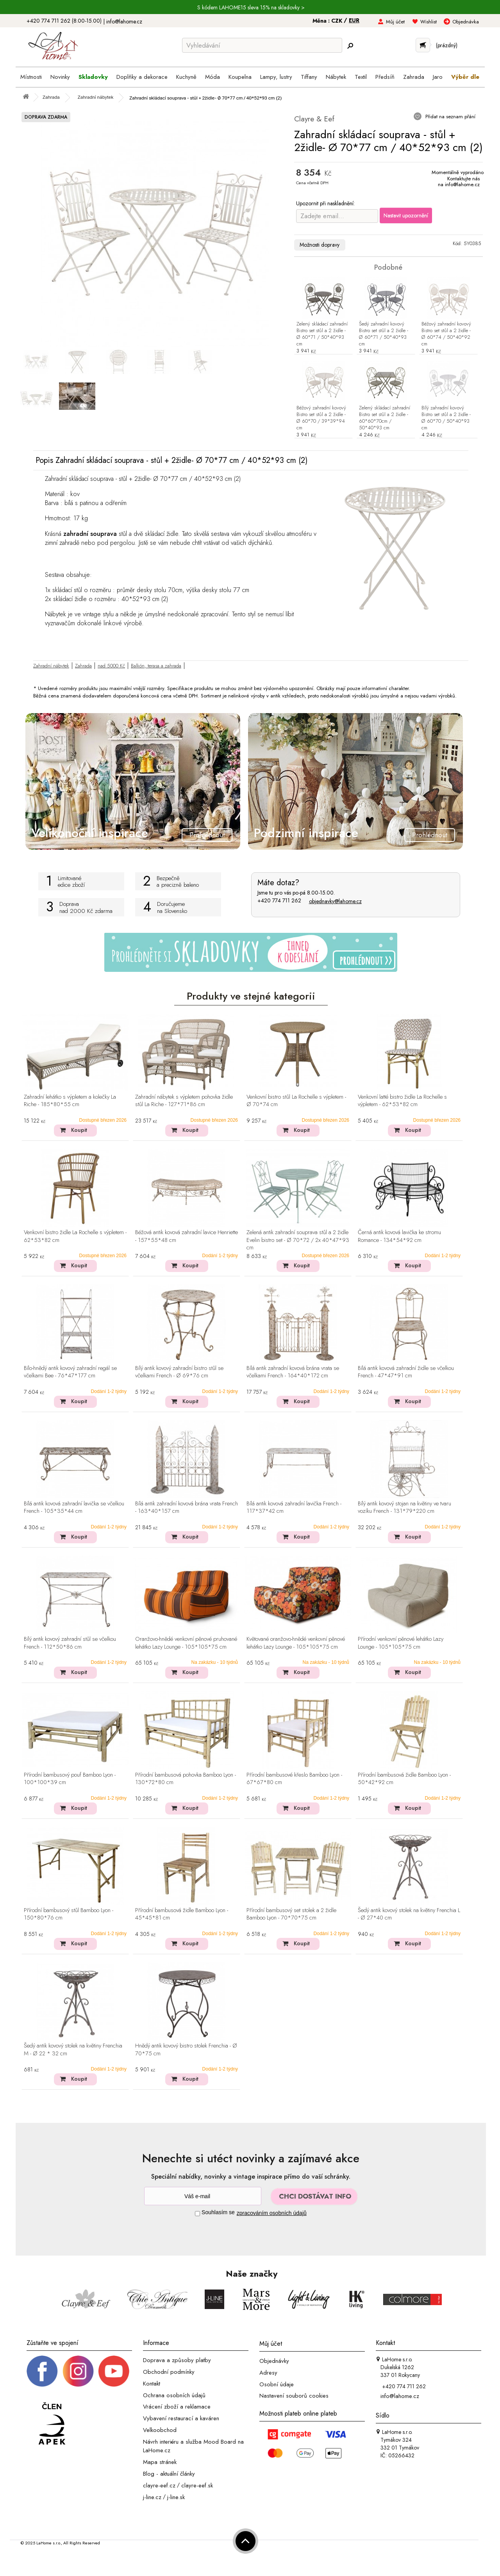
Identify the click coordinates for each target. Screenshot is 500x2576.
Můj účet (395, 21)
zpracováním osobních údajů (272, 2213)
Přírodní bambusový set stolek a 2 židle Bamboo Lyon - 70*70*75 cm (291, 1914)
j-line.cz (152, 2496)
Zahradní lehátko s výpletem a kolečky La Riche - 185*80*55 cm (70, 1100)
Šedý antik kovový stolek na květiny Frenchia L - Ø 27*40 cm (409, 1914)
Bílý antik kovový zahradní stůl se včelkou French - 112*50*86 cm (70, 1643)
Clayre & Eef (314, 119)
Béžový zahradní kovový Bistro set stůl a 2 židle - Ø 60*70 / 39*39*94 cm (321, 418)
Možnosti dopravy (319, 245)
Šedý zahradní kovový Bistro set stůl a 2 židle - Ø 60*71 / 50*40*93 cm (383, 334)
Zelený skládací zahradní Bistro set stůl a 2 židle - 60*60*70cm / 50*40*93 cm (384, 418)
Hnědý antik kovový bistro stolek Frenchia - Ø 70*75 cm (186, 2049)
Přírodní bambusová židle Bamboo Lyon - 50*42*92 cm (404, 1778)
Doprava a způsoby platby (177, 2360)
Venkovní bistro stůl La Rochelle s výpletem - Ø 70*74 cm (296, 1100)
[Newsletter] (202, 2196)
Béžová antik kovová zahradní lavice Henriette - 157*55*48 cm (186, 1236)
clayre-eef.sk (197, 2485)
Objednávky (274, 2361)
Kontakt (151, 2383)
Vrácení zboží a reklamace (177, 2406)
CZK (337, 21)
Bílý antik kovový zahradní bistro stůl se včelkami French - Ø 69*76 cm (179, 1372)
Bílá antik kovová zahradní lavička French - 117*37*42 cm (293, 1507)
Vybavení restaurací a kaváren (181, 2418)
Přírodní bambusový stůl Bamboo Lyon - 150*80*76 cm (68, 1914)
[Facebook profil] (42, 2371)
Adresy (268, 2372)
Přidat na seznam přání (449, 116)
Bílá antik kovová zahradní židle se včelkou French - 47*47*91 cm (406, 1372)
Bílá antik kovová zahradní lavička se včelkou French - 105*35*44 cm (74, 1507)
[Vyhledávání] (262, 45)
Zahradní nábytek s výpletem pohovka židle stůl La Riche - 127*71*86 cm (184, 1100)
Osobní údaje (276, 2384)
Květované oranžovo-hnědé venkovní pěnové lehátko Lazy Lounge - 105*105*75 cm (295, 1643)
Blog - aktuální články (169, 2473)
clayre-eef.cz (159, 2485)
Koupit (79, 1130)
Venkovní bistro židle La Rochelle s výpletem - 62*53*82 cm (75, 1236)
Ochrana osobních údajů (174, 2395)
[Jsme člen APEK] (52, 2424)
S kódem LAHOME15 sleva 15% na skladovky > (251, 7)
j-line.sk (176, 2496)
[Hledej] (350, 45)
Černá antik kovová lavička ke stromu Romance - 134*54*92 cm (399, 1236)
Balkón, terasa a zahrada (156, 665)
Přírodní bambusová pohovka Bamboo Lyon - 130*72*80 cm (185, 1778)
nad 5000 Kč (111, 665)
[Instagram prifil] (78, 2371)
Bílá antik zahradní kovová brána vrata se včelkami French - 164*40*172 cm (292, 1372)
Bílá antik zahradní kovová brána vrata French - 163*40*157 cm (186, 1507)
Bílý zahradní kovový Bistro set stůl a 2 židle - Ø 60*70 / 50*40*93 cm (446, 418)
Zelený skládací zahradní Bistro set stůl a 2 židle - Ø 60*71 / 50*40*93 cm (322, 334)
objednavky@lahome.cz (335, 901)
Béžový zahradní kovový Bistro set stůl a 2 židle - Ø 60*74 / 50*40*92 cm (446, 334)
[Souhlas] (197, 2213)
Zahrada (83, 665)
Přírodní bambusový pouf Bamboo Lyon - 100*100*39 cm (70, 1778)
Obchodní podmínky (169, 2372)
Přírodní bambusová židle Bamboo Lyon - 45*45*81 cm (181, 1914)
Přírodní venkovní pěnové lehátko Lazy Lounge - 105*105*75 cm (400, 1643)
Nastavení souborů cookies (294, 2395)
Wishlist (428, 21)
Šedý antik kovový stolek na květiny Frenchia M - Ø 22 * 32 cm (73, 2049)
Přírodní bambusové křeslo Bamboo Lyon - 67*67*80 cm (294, 1778)
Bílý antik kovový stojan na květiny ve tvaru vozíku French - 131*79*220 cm (404, 1507)
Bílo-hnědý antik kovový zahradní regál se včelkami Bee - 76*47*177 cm (70, 1372)
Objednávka (465, 21)
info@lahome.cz (124, 21)
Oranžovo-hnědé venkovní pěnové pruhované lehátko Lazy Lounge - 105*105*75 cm (186, 1643)
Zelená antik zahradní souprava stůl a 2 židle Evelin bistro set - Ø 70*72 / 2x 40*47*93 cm (297, 1240)
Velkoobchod (160, 2430)
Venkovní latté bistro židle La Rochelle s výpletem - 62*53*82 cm (402, 1100)
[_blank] (113, 2371)
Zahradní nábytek (51, 665)
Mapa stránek (160, 2462)
